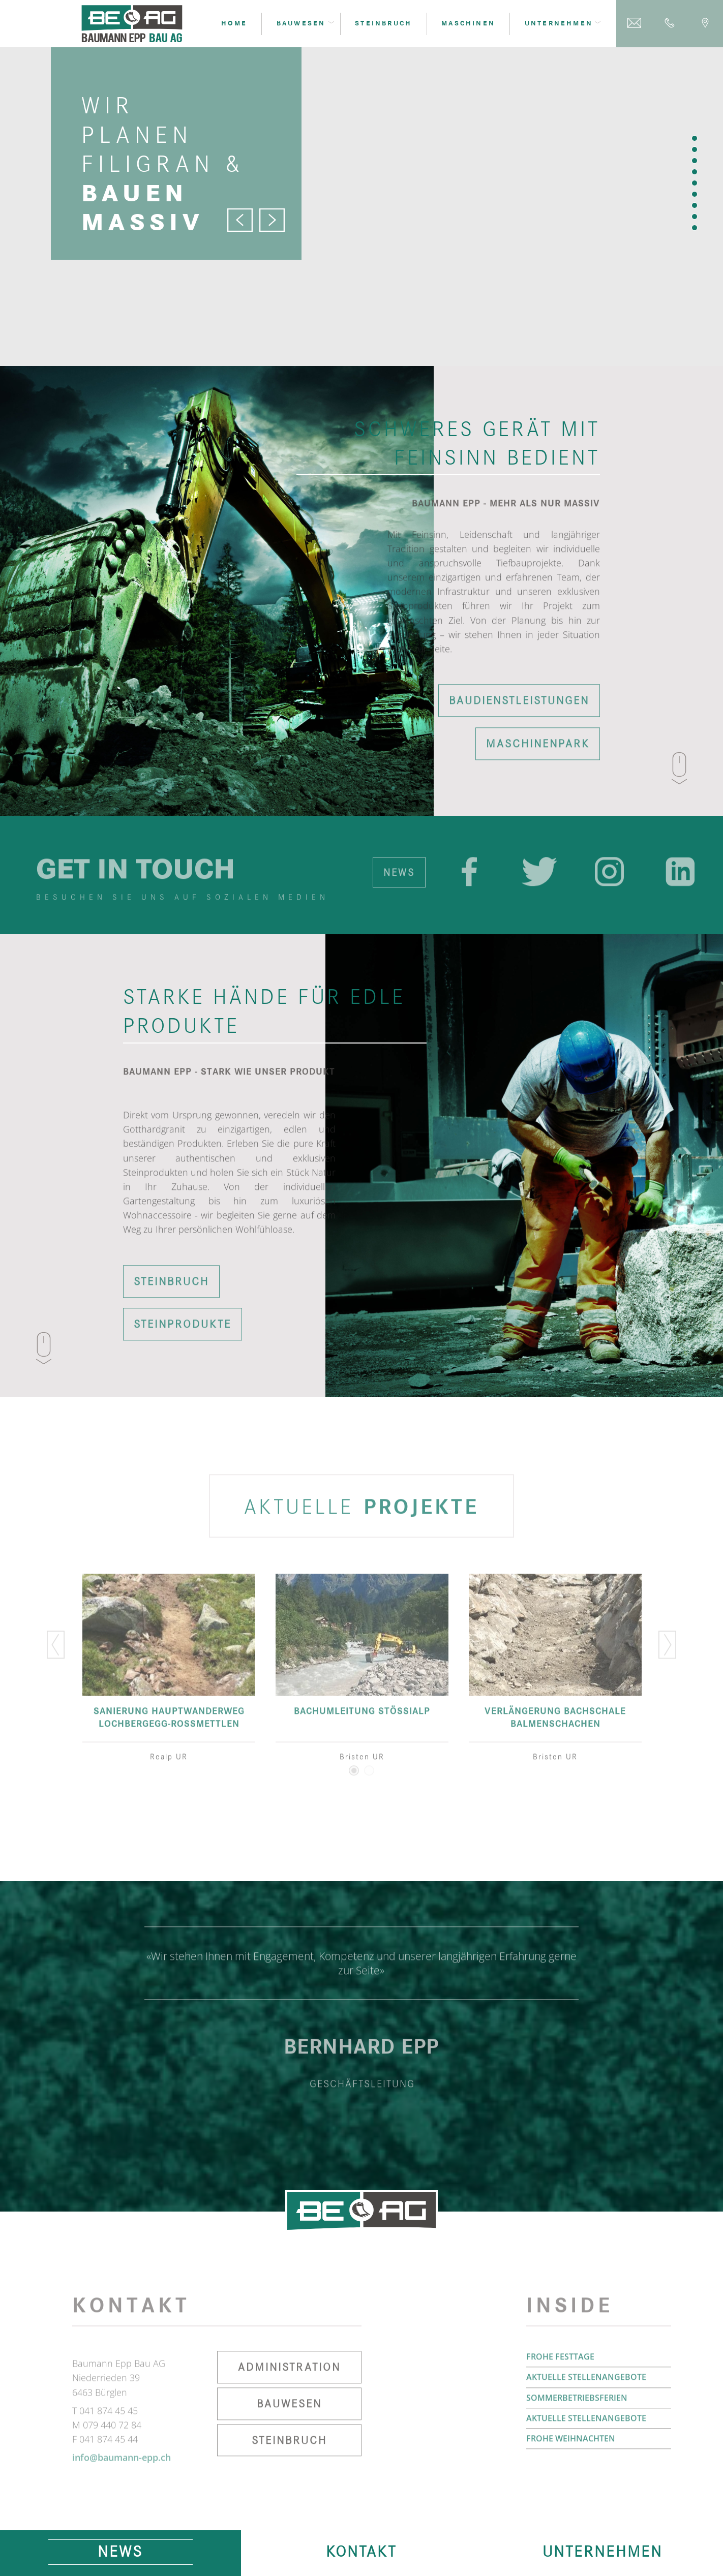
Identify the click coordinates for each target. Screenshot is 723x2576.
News (120, 2560)
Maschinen (468, 23)
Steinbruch (383, 23)
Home (234, 23)
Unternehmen (602, 2560)
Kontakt (361, 2560)
